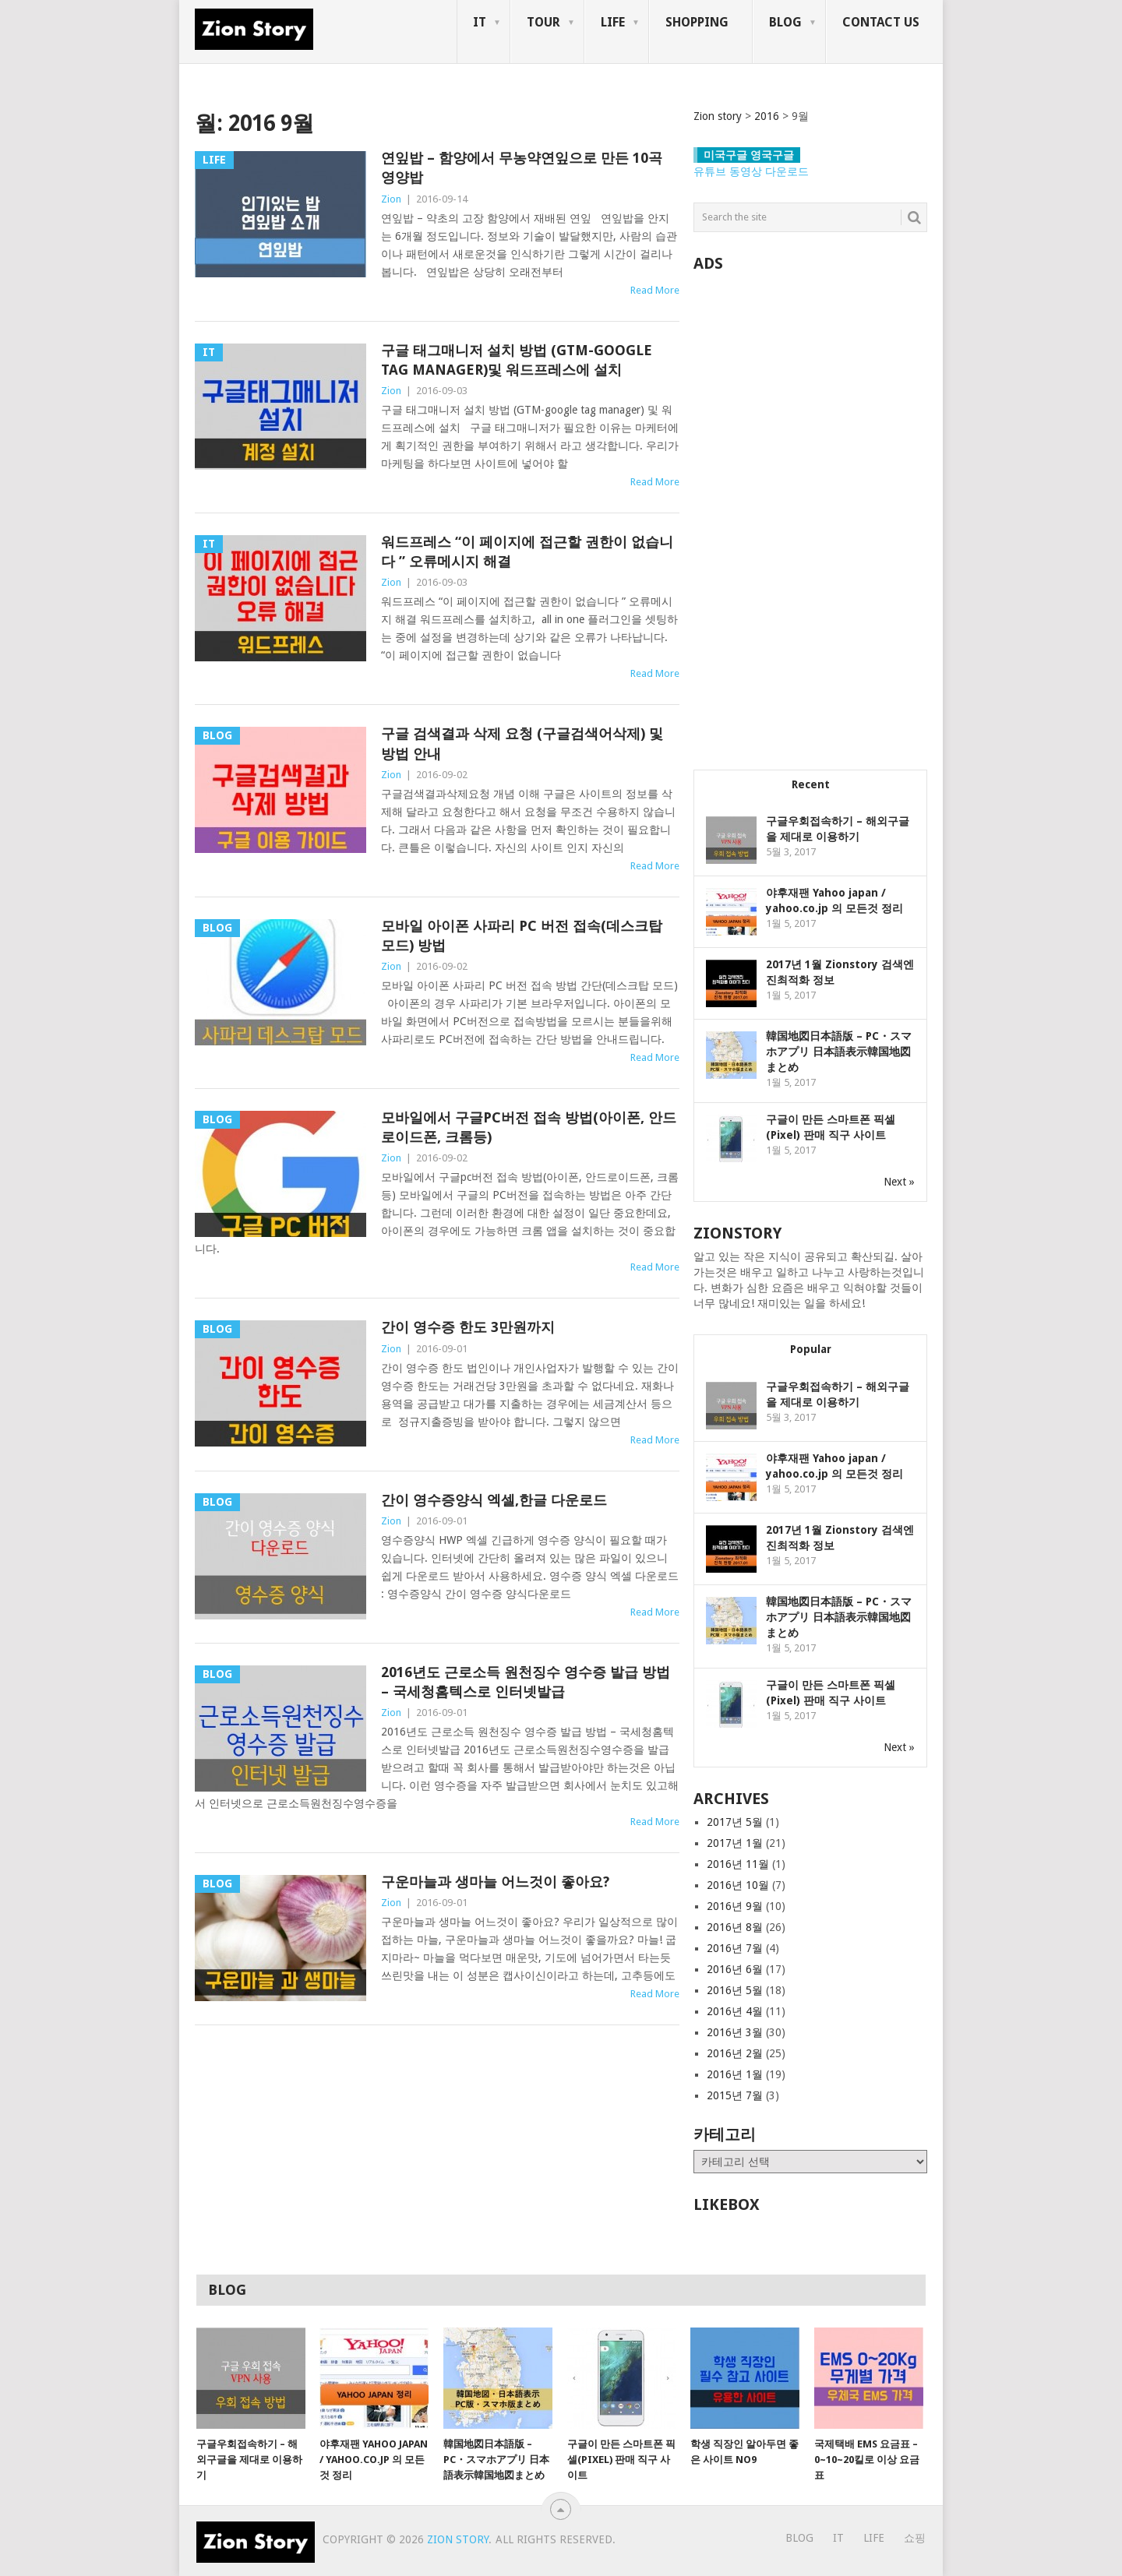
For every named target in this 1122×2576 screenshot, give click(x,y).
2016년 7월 (735, 1948)
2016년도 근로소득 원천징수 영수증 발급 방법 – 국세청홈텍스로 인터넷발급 (525, 1682)
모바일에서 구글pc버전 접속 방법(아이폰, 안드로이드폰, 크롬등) (528, 1127)
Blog (785, 22)
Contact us (880, 22)
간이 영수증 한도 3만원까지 (468, 1327)
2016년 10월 (738, 1885)
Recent (811, 784)
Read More (654, 290)
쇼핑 (915, 2538)
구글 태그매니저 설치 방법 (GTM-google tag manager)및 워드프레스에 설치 (516, 360)
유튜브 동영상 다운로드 (751, 171)
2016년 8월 (735, 1927)
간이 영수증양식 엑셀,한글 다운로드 (494, 1500)
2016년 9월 (735, 1906)
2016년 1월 (735, 2074)
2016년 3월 (735, 2032)
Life (613, 22)
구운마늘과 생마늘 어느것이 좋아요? (495, 1881)
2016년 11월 (738, 1864)
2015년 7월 (735, 2095)
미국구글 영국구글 (749, 155)
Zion (391, 199)
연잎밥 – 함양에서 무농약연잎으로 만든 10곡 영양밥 (521, 167)
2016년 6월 (735, 1969)
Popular (810, 1349)
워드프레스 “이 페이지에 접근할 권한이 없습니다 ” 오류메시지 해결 (527, 551)
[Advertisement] (810, 512)
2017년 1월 (735, 1843)
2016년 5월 (735, 1990)
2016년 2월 (735, 2053)
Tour (543, 22)
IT (479, 22)
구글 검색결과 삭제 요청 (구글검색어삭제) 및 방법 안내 (522, 743)
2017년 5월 (735, 1822)
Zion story (458, 2539)
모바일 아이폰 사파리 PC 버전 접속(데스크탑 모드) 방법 (521, 935)
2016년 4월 (735, 2011)
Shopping (697, 22)
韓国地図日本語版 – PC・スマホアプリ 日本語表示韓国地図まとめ (839, 1051)
